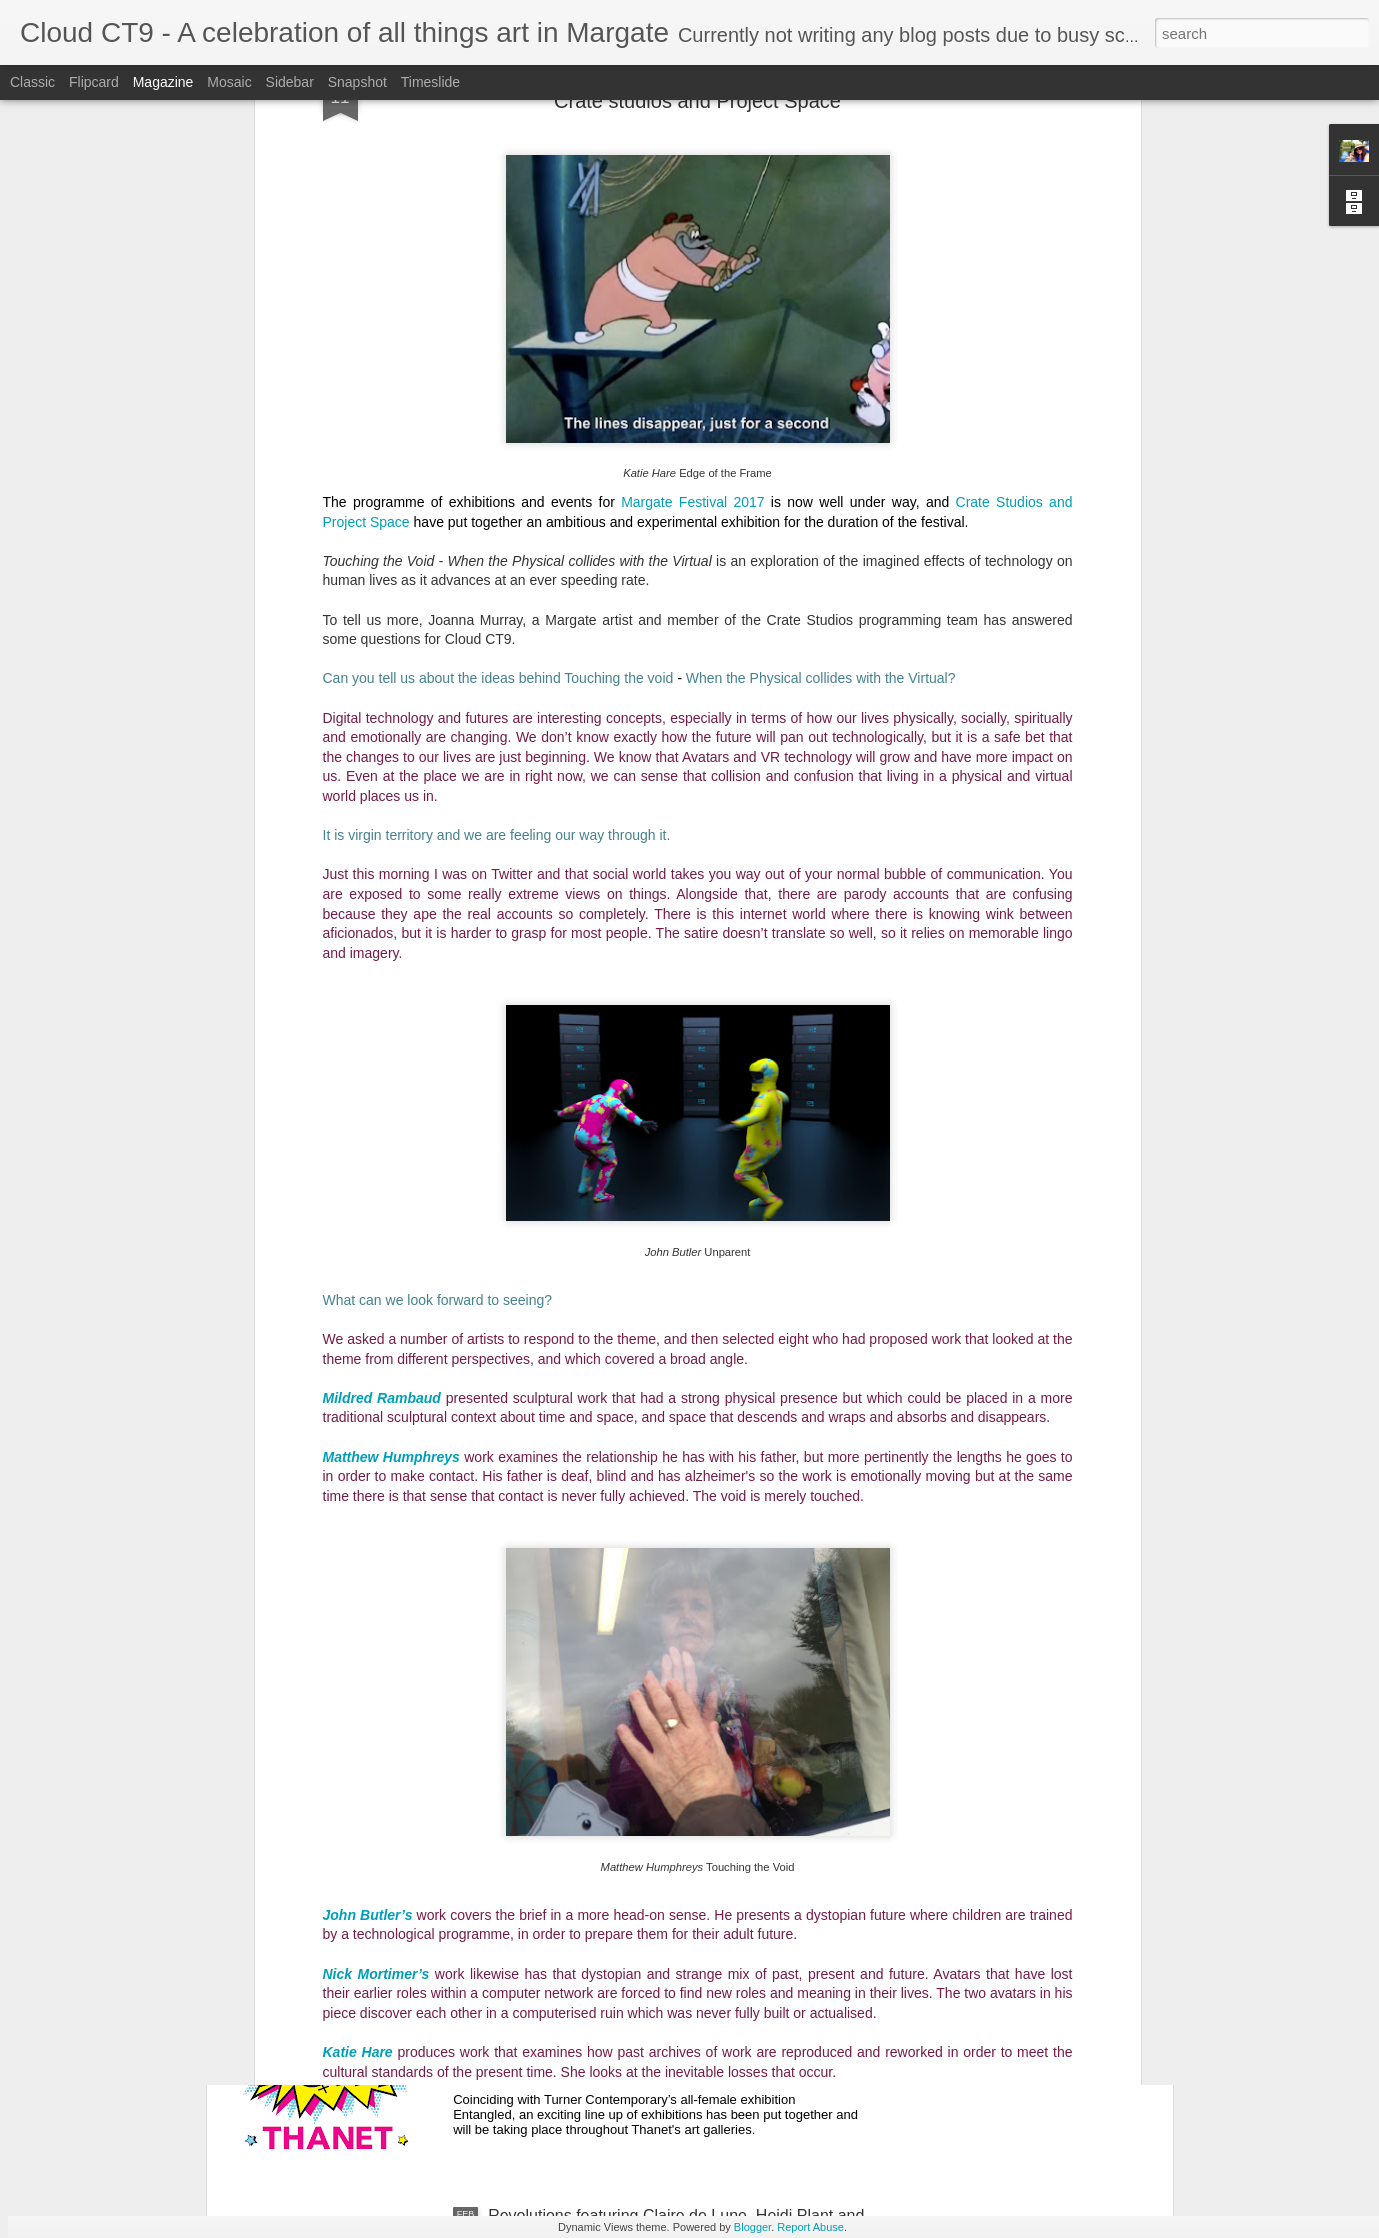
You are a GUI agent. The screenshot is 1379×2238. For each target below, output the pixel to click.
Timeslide (430, 82)
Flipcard (94, 82)
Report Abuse (810, 2227)
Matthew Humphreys (391, 1056)
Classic (32, 82)
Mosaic (229, 82)
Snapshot (357, 82)
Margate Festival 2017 (692, 101)
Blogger (752, 2227)
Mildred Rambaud (382, 997)
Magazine (163, 82)
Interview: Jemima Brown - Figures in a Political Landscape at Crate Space (656, 1770)
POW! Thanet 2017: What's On (598, 1988)
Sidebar (290, 82)
